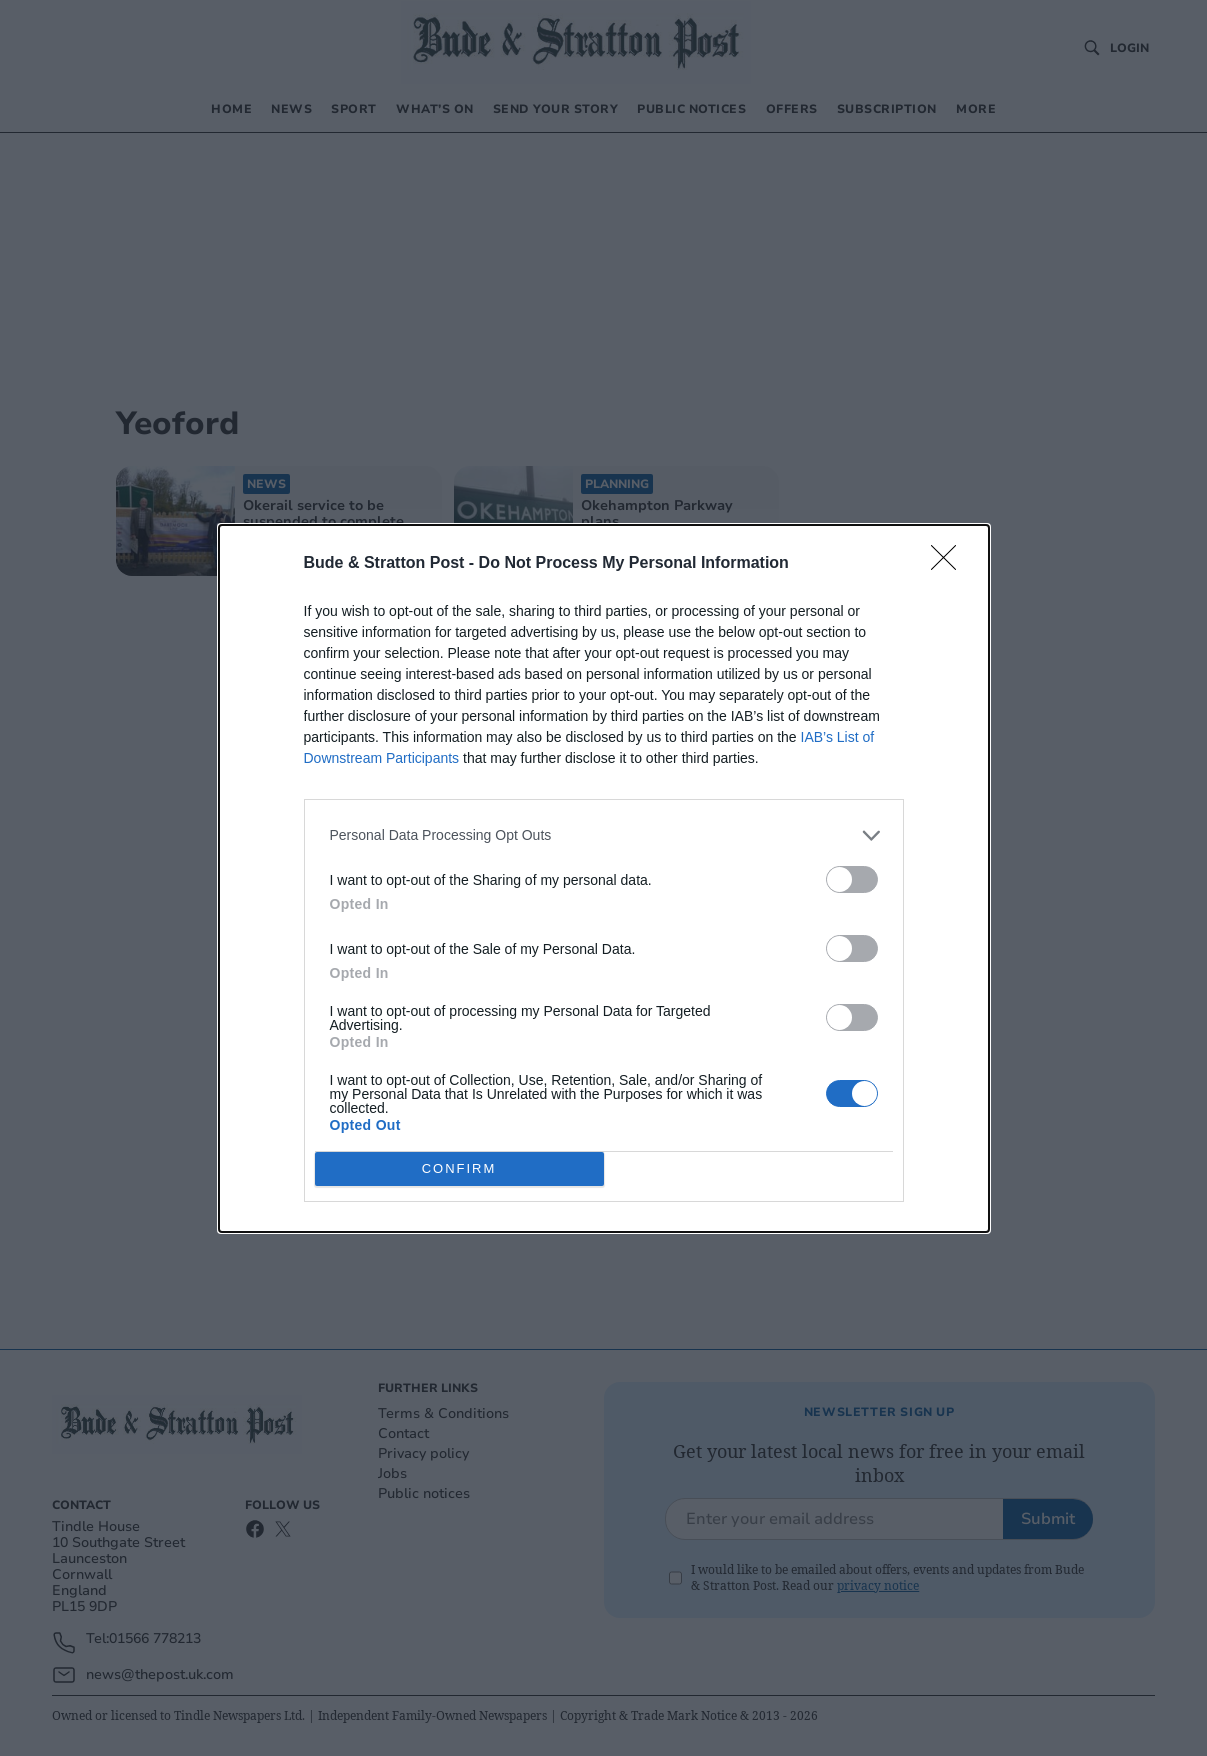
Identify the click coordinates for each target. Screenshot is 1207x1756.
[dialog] (604, 878)
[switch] (852, 879)
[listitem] (604, 835)
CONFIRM (459, 1167)
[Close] (950, 564)
